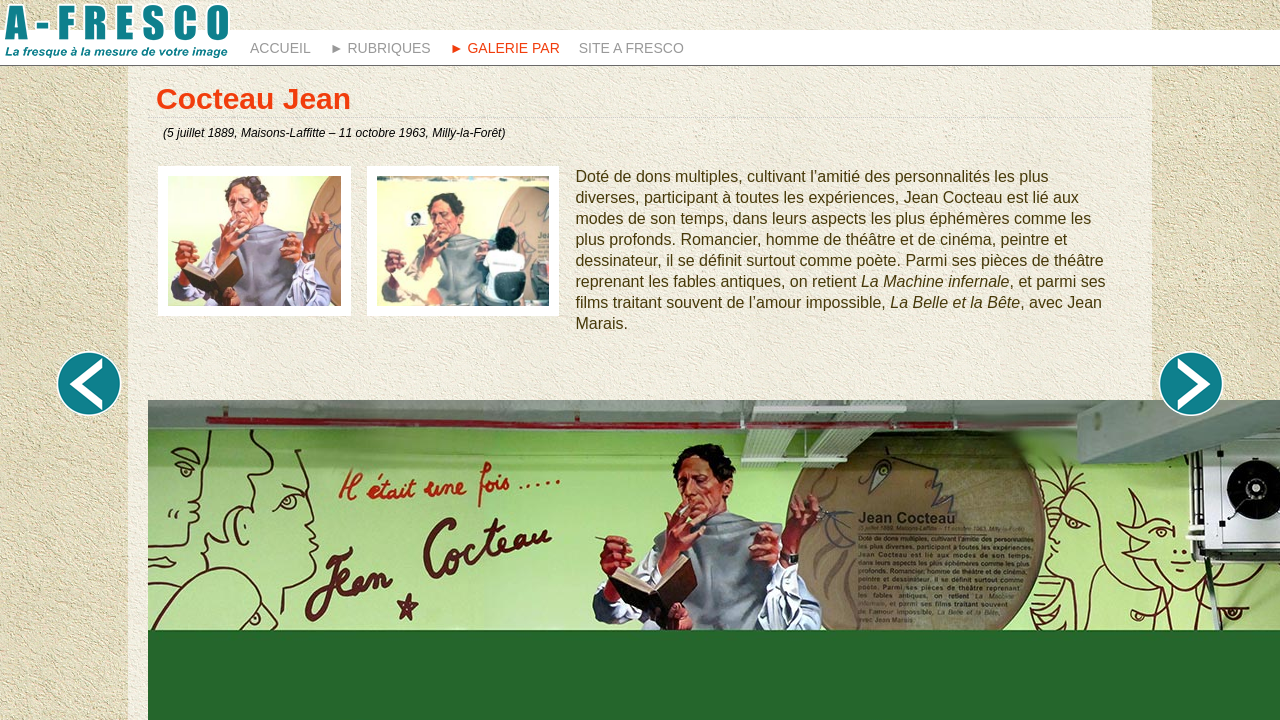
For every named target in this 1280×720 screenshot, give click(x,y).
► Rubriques (380, 48)
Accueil (280, 48)
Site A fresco (631, 48)
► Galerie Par (505, 48)
